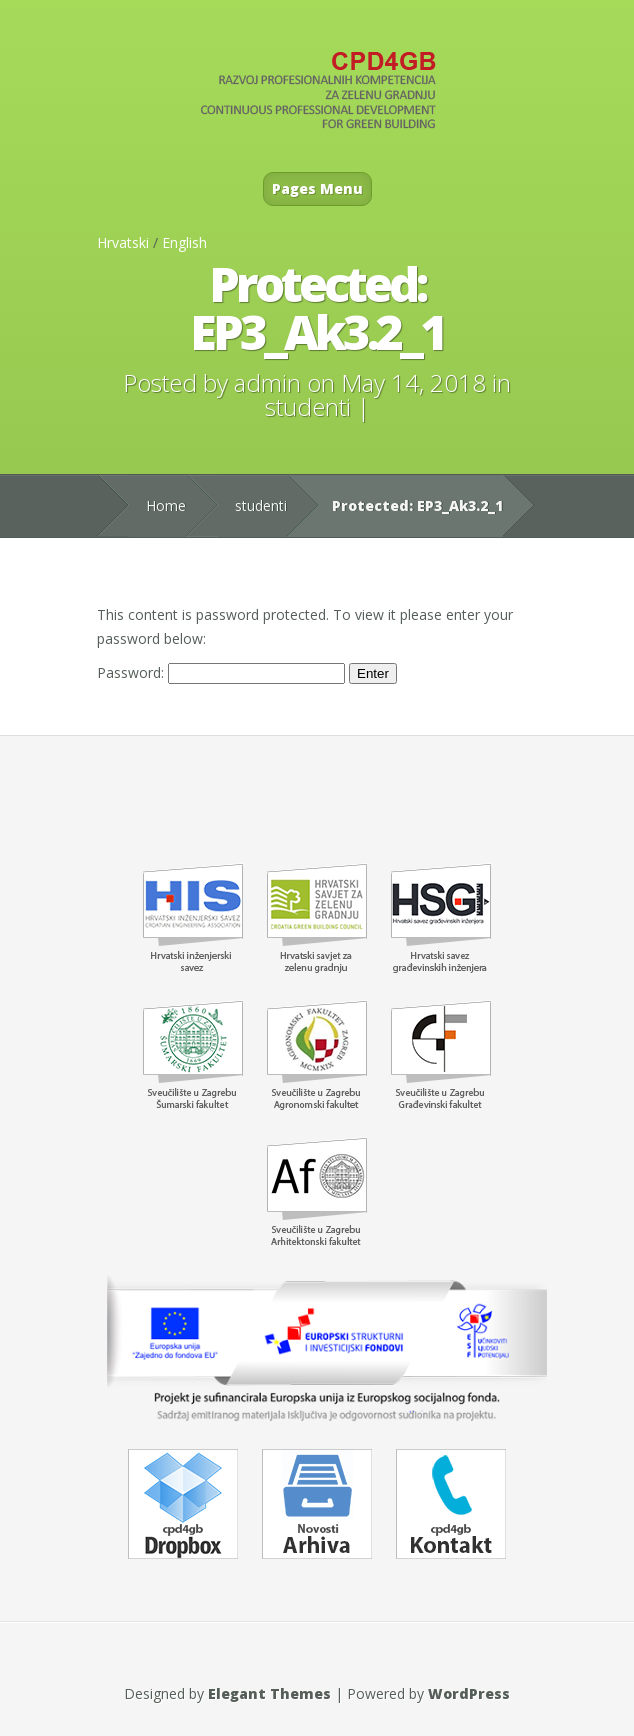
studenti (308, 406)
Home (166, 505)
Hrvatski (123, 242)
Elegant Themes (269, 1693)
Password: (221, 672)
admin (267, 382)
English (184, 242)
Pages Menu (317, 188)
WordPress (469, 1693)
